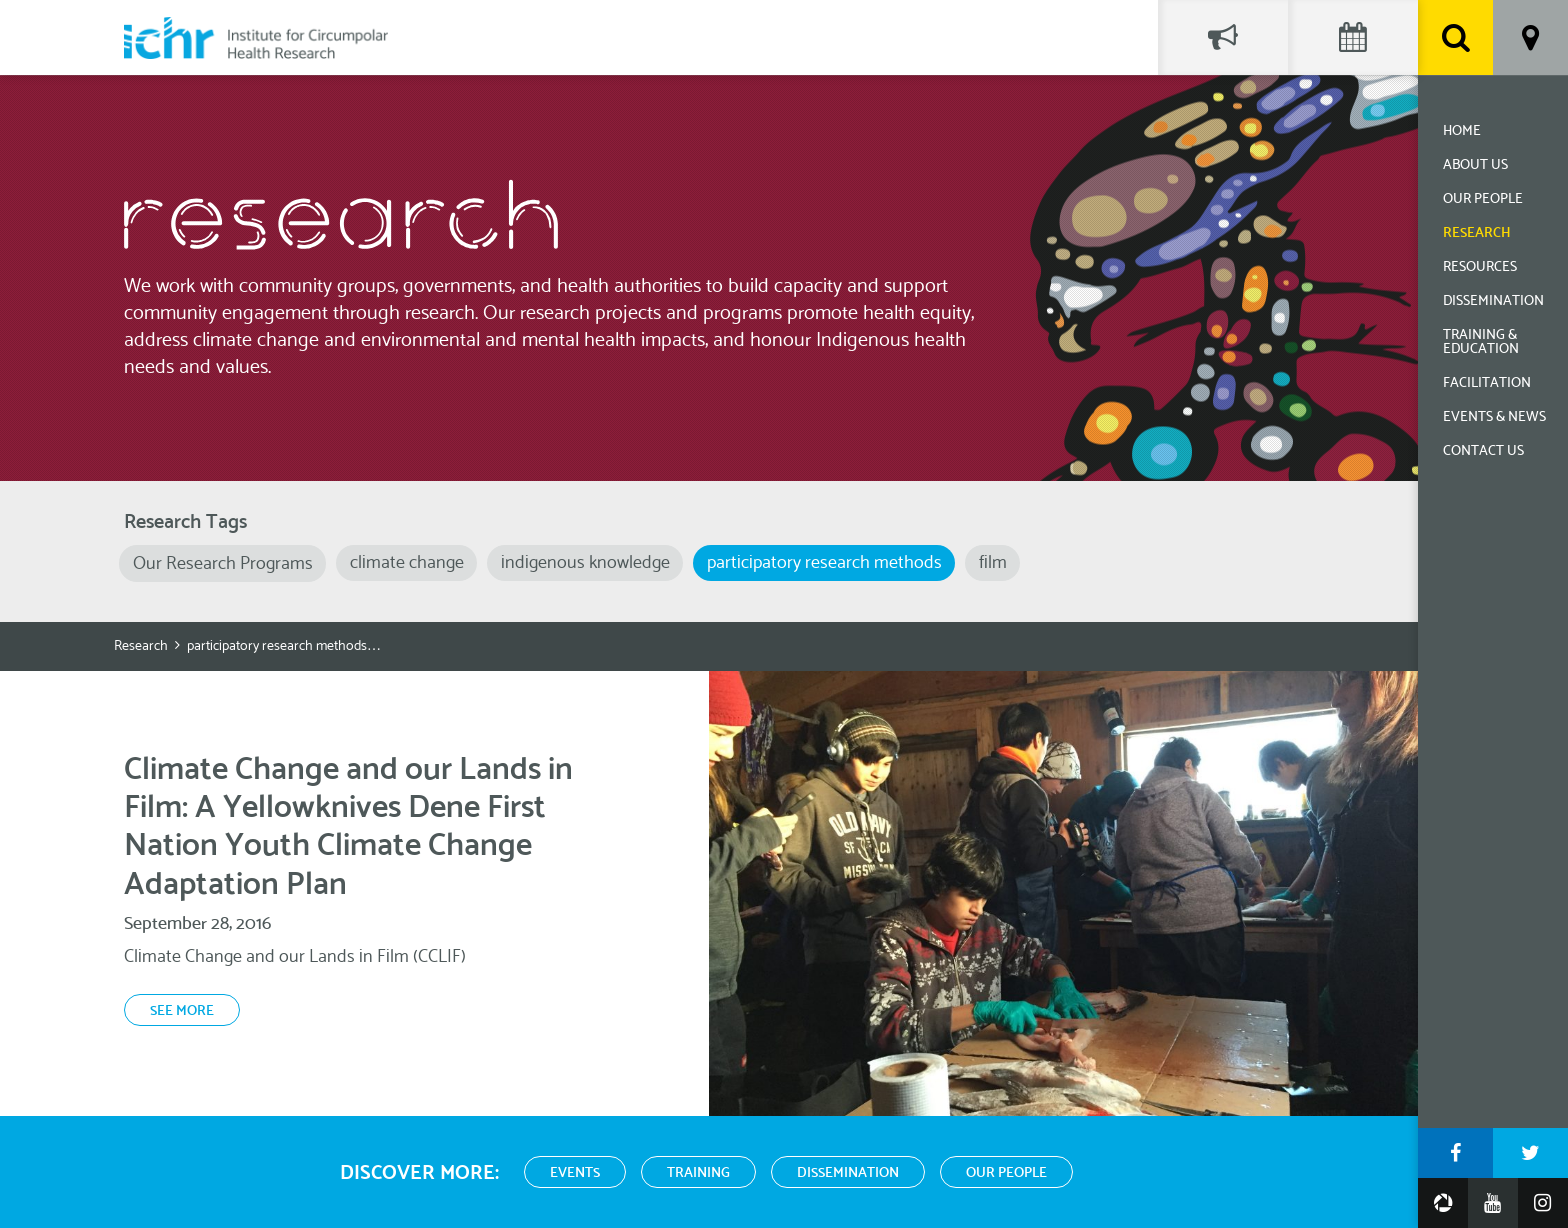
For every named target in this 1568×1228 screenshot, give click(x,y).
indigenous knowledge (585, 563)
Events (575, 1173)
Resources (1480, 267)
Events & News (1494, 417)
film (993, 563)
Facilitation (1487, 383)
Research (1477, 233)
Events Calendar (1353, 37)
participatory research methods (824, 563)
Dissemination (1493, 301)
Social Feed (1223, 37)
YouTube (1493, 1203)
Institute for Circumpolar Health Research (256, 37)
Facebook (1455, 1153)
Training (698, 1173)
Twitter (1530, 1153)
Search (1455, 37)
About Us (1475, 165)
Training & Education (1481, 342)
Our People (1483, 199)
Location (1530, 37)
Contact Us (1483, 451)
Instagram (1543, 1203)
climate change (407, 563)
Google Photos (1443, 1203)
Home (1462, 131)
